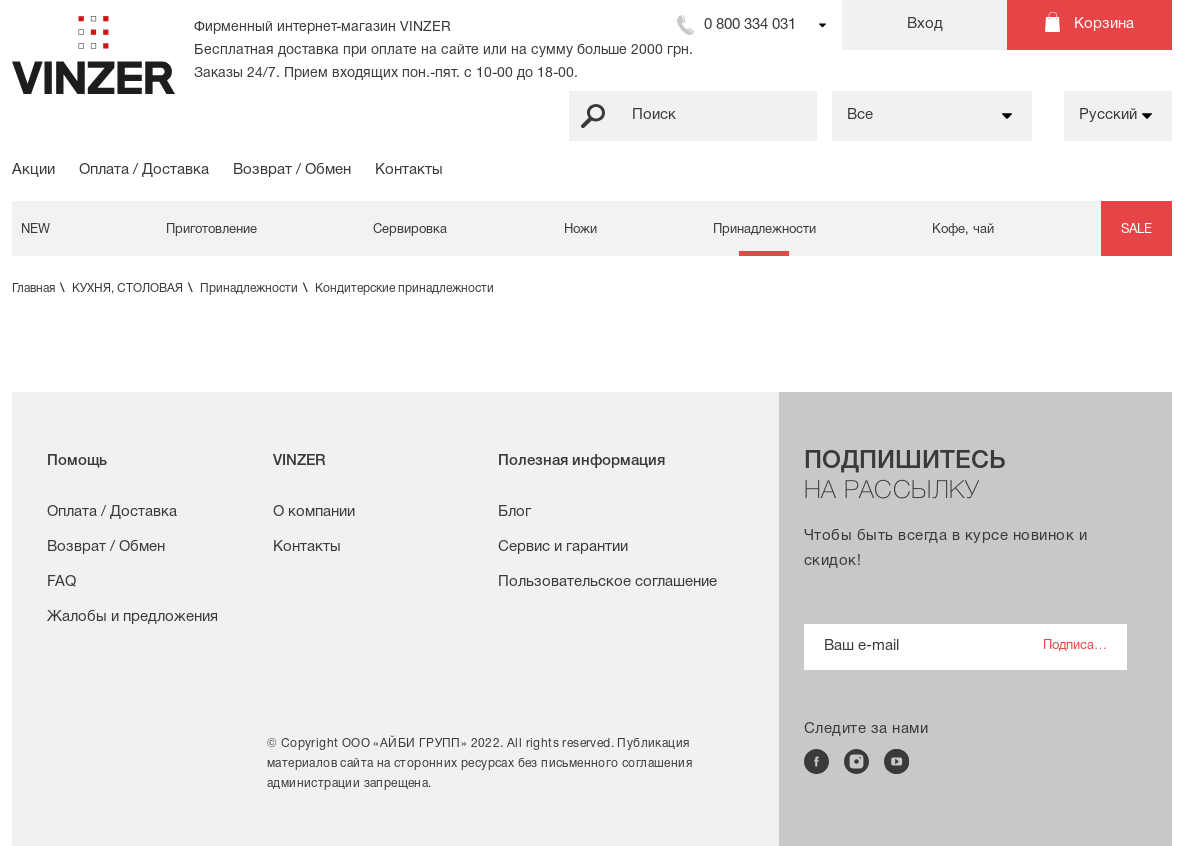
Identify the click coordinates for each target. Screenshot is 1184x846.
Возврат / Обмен (292, 170)
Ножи (580, 230)
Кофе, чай (963, 230)
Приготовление (211, 230)
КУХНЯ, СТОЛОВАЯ (134, 288)
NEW (35, 230)
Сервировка (410, 230)
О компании (314, 512)
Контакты (409, 170)
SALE (1136, 230)
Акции (33, 170)
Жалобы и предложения (132, 617)
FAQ (61, 582)
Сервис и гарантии (563, 547)
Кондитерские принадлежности (404, 288)
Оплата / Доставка (144, 170)
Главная (40, 288)
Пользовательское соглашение (607, 582)
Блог (514, 512)
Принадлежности (764, 230)
